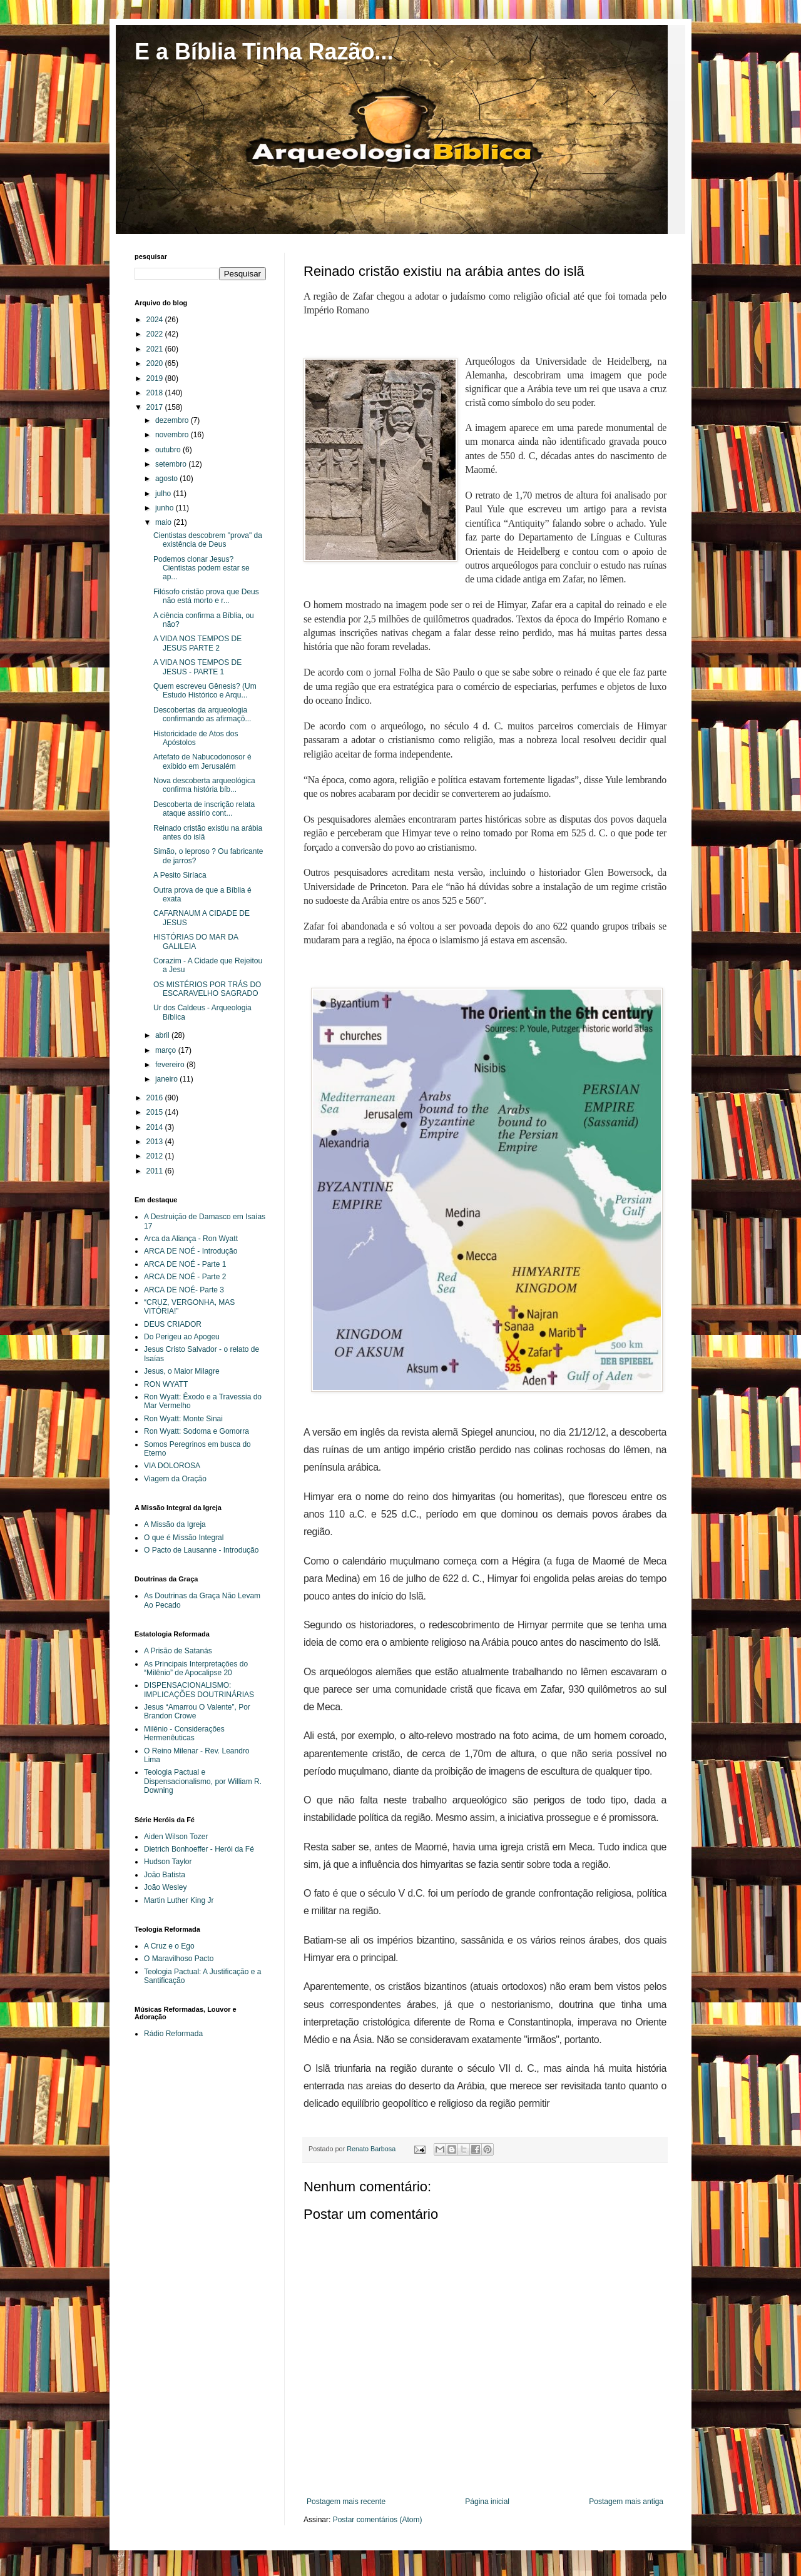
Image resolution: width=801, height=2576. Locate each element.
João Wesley (165, 1887)
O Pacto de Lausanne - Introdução (201, 1550)
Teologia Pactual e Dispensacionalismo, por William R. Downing (203, 1781)
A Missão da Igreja (175, 1524)
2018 (155, 392)
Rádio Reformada (173, 2033)
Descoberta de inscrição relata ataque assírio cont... (204, 809)
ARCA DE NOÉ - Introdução (190, 1251)
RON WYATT (166, 1384)
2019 (155, 378)
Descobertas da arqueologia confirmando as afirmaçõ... (202, 714)
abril (163, 1035)
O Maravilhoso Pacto (178, 1958)
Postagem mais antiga (626, 2501)
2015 (155, 1112)
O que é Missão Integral (183, 1537)
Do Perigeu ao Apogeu (182, 1336)
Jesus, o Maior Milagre (182, 1371)
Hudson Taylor (168, 1861)
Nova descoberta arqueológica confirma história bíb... (204, 785)
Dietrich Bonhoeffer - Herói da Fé (199, 1849)
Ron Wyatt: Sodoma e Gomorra (196, 1431)
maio (164, 522)
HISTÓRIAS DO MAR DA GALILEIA (195, 941)
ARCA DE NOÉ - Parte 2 (185, 1276)
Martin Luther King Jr (178, 1900)
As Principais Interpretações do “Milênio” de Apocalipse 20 (196, 1668)
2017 (155, 407)
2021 (155, 349)
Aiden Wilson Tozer (176, 1836)
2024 (155, 319)
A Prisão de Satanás (178, 1650)
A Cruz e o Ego (169, 1946)
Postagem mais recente (346, 2501)
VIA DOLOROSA (172, 1465)
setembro (171, 464)
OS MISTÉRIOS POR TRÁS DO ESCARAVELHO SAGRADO (207, 989)
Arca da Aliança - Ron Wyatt (191, 1238)
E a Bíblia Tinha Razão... (264, 51)
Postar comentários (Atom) (377, 2519)
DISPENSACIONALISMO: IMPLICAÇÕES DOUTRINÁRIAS (199, 1689)
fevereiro (170, 1064)
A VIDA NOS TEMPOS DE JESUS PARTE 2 (197, 643)
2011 (155, 1171)
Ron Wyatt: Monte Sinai (183, 1418)
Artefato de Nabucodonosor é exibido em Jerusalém (202, 761)
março (166, 1050)
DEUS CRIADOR (173, 1324)
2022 (155, 334)
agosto (167, 478)
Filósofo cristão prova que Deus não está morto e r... (206, 596)
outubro (169, 449)
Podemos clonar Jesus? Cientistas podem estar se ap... (201, 568)
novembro (173, 434)
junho (165, 508)
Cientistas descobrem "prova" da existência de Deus (207, 540)
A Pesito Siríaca (180, 875)
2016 (155, 1097)
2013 (155, 1141)
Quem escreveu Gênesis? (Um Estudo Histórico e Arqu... (205, 690)
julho (164, 493)
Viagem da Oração (175, 1478)
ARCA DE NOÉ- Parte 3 (184, 1289)
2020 (155, 363)
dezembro (173, 420)
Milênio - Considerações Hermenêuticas (184, 1733)
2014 (155, 1127)
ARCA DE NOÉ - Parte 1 (185, 1264)
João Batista (164, 1874)
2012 (155, 1156)
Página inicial (487, 2501)
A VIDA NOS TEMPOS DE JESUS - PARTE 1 (197, 667)
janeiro (167, 1079)
